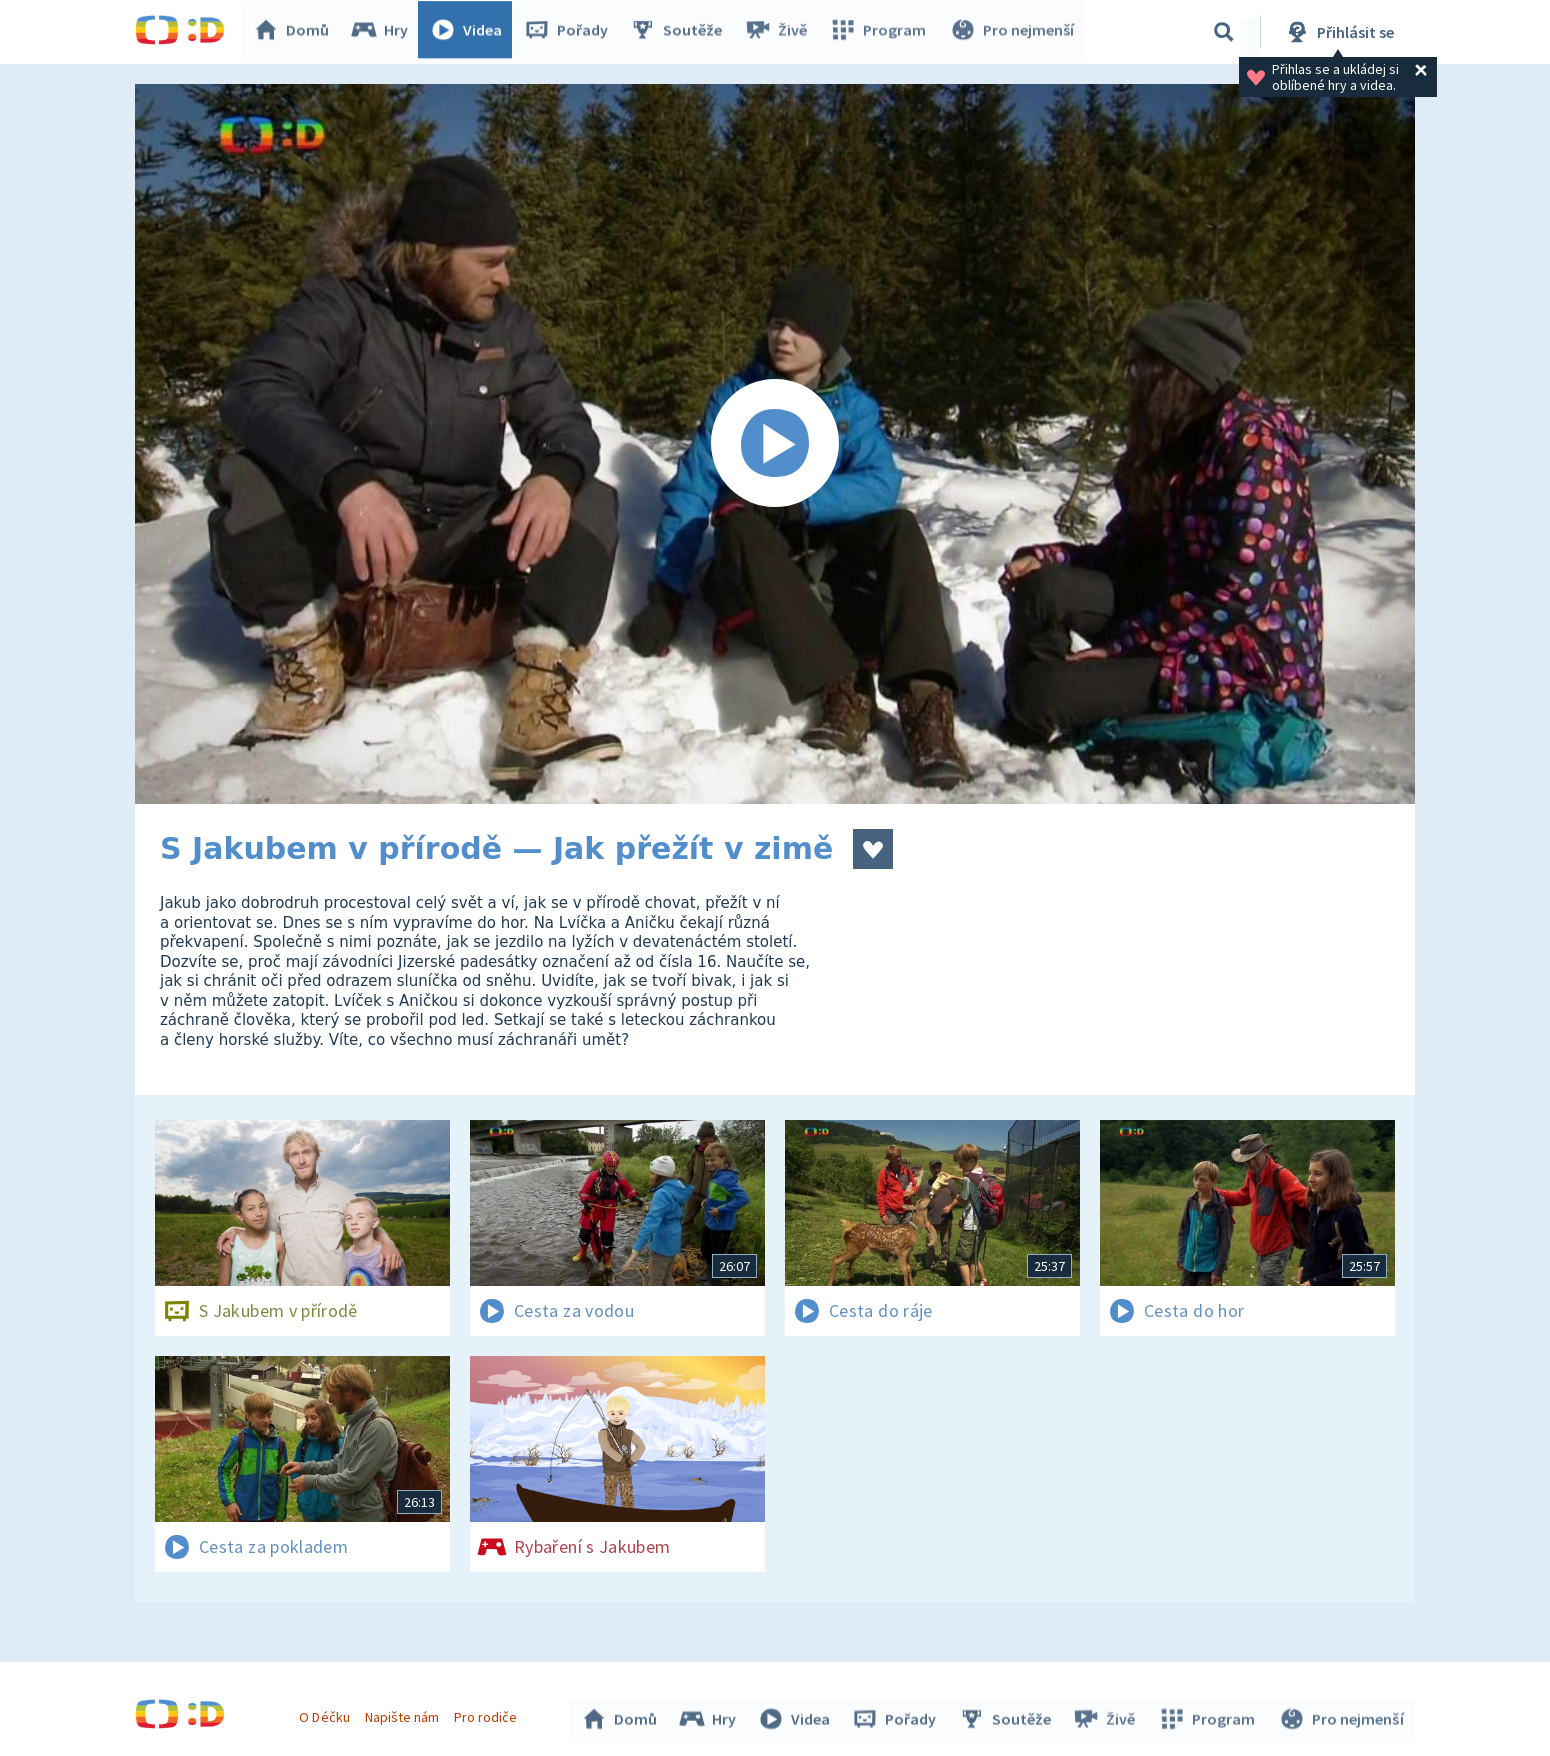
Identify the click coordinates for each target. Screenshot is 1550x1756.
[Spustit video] (775, 444)
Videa (471, 32)
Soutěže (681, 32)
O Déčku (327, 1714)
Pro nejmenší (1013, 32)
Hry (384, 32)
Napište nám (404, 1714)
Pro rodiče (488, 1714)
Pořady (571, 32)
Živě (780, 32)
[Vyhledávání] (1224, 32)
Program (881, 32)
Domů (296, 32)
